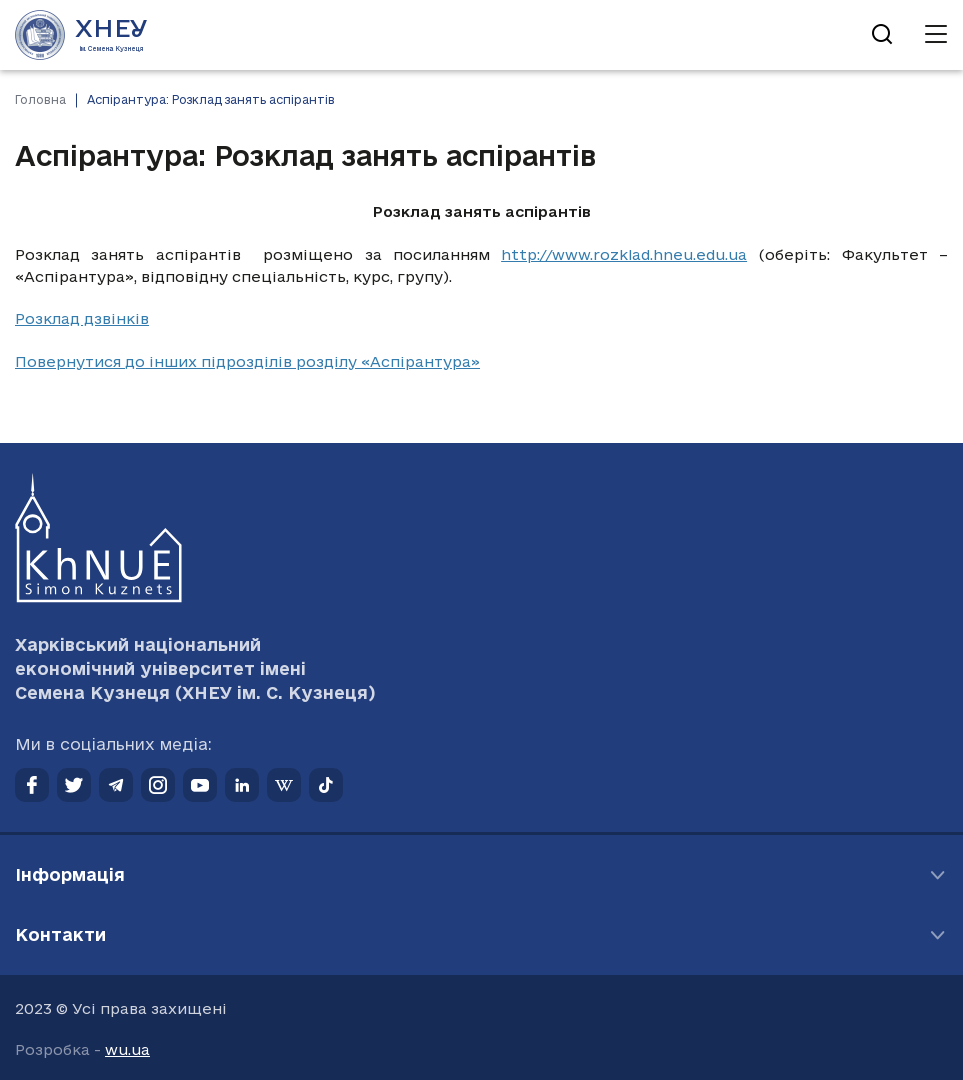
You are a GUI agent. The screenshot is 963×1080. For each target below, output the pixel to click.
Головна (40, 99)
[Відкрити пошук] (882, 35)
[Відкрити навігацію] (936, 35)
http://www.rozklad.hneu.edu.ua (624, 254)
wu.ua (127, 1049)
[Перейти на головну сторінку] (81, 35)
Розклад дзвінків (82, 318)
